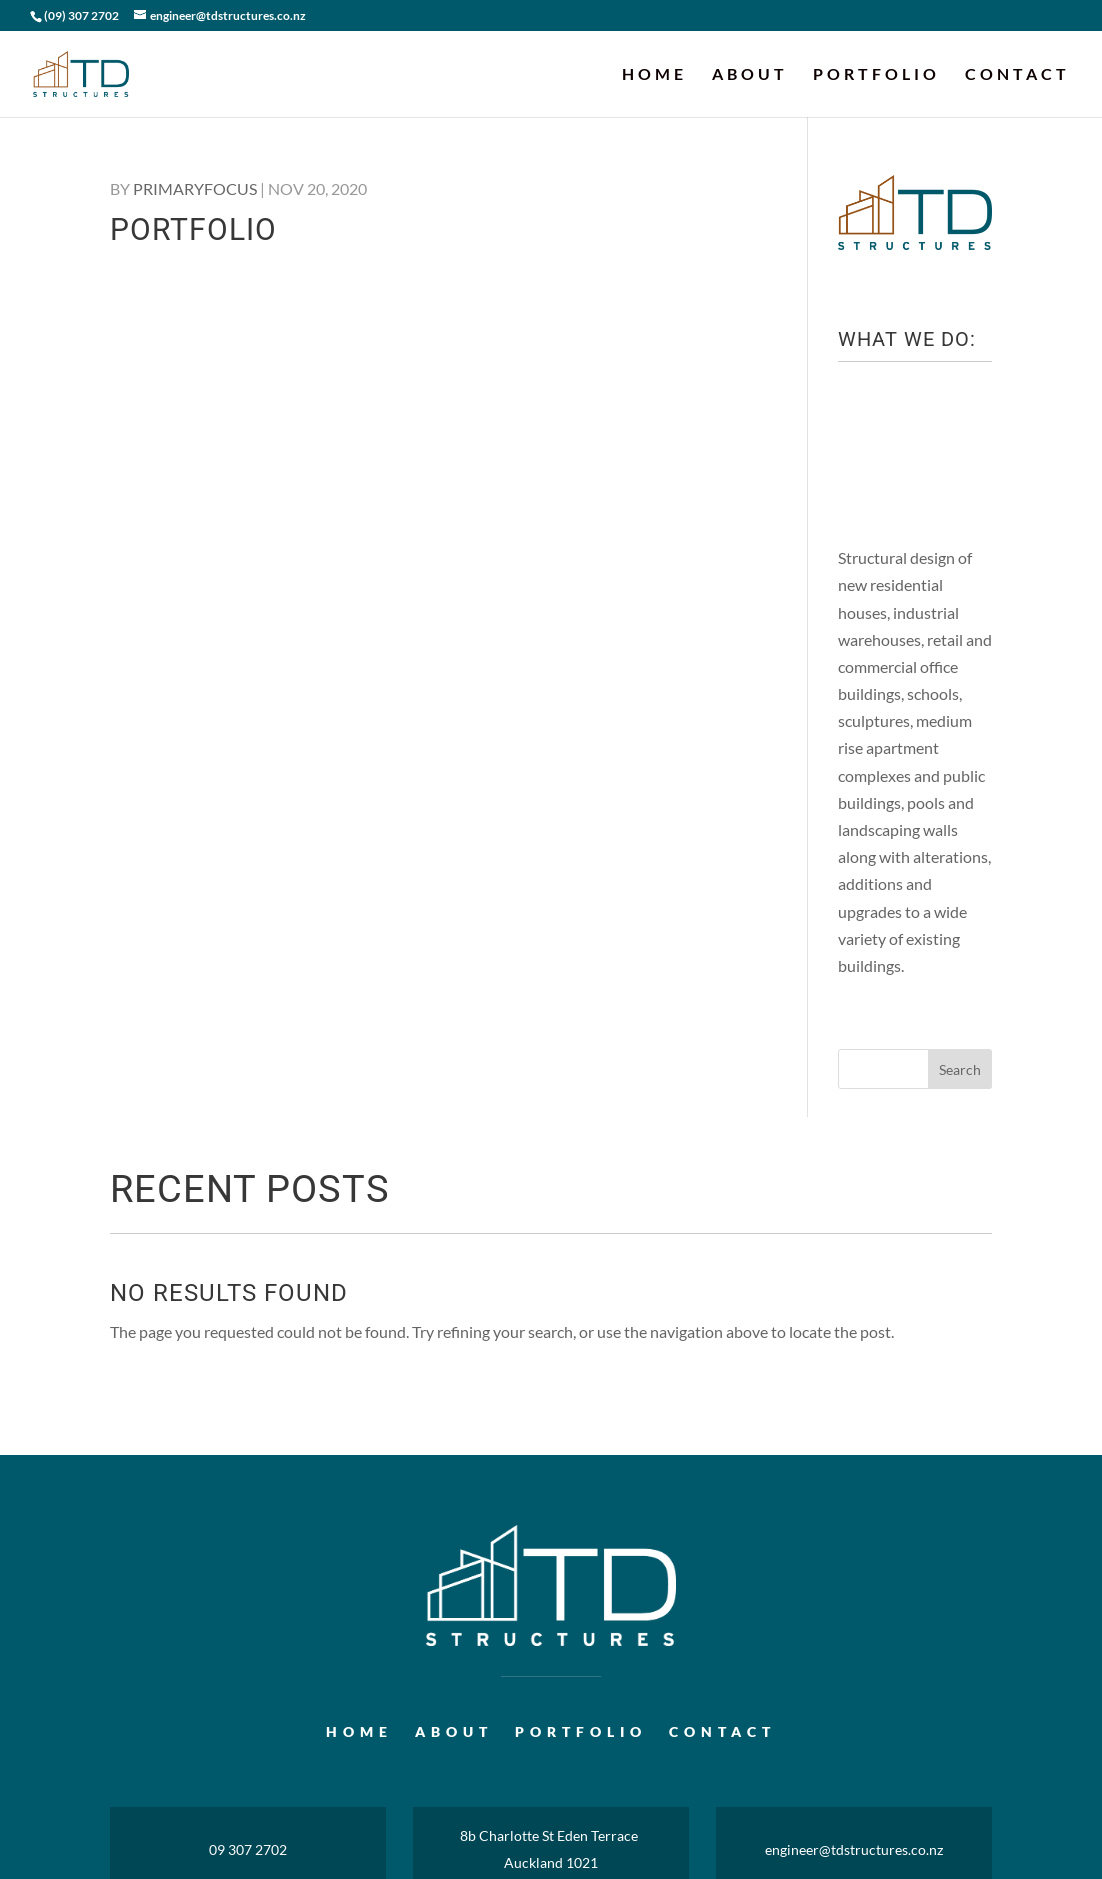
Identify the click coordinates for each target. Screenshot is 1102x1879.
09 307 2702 (248, 1849)
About (750, 75)
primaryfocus (195, 188)
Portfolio (876, 75)
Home (654, 75)
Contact (1017, 75)
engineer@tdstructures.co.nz (854, 1849)
